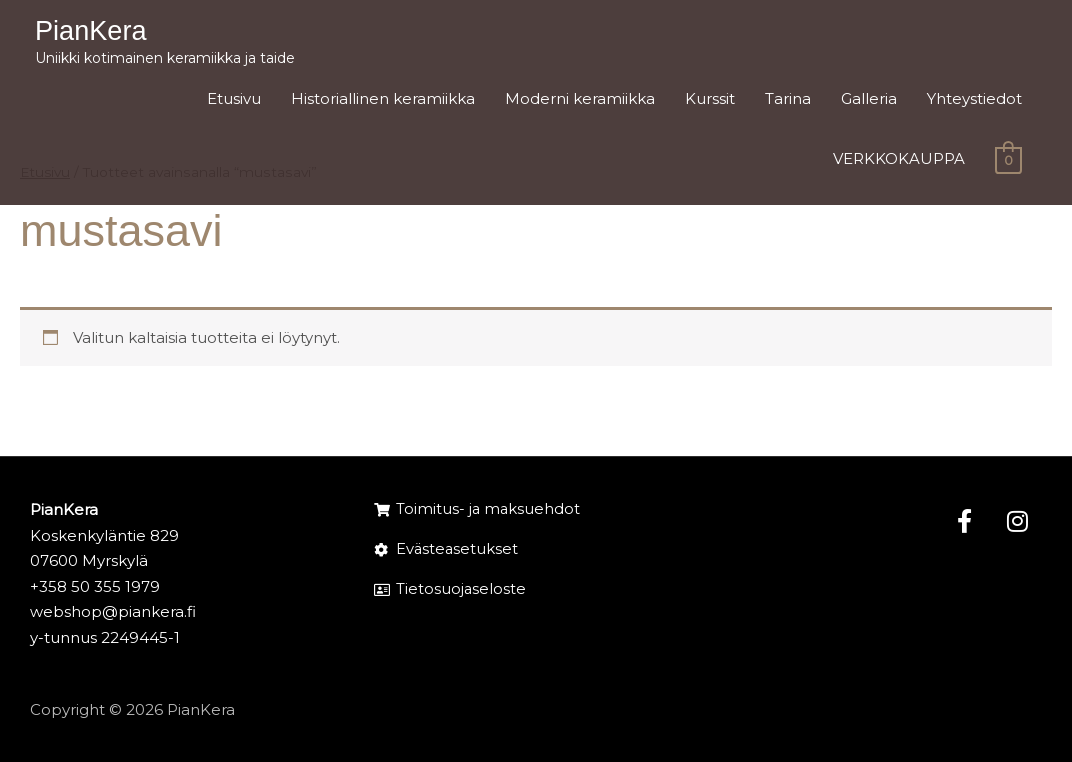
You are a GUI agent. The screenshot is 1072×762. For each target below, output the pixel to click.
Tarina (788, 101)
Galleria (869, 101)
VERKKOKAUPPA (899, 162)
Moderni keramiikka (580, 101)
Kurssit (710, 101)
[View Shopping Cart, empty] (1008, 162)
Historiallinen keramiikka (383, 101)
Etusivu (234, 101)
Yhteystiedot (974, 101)
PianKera (96, 32)
